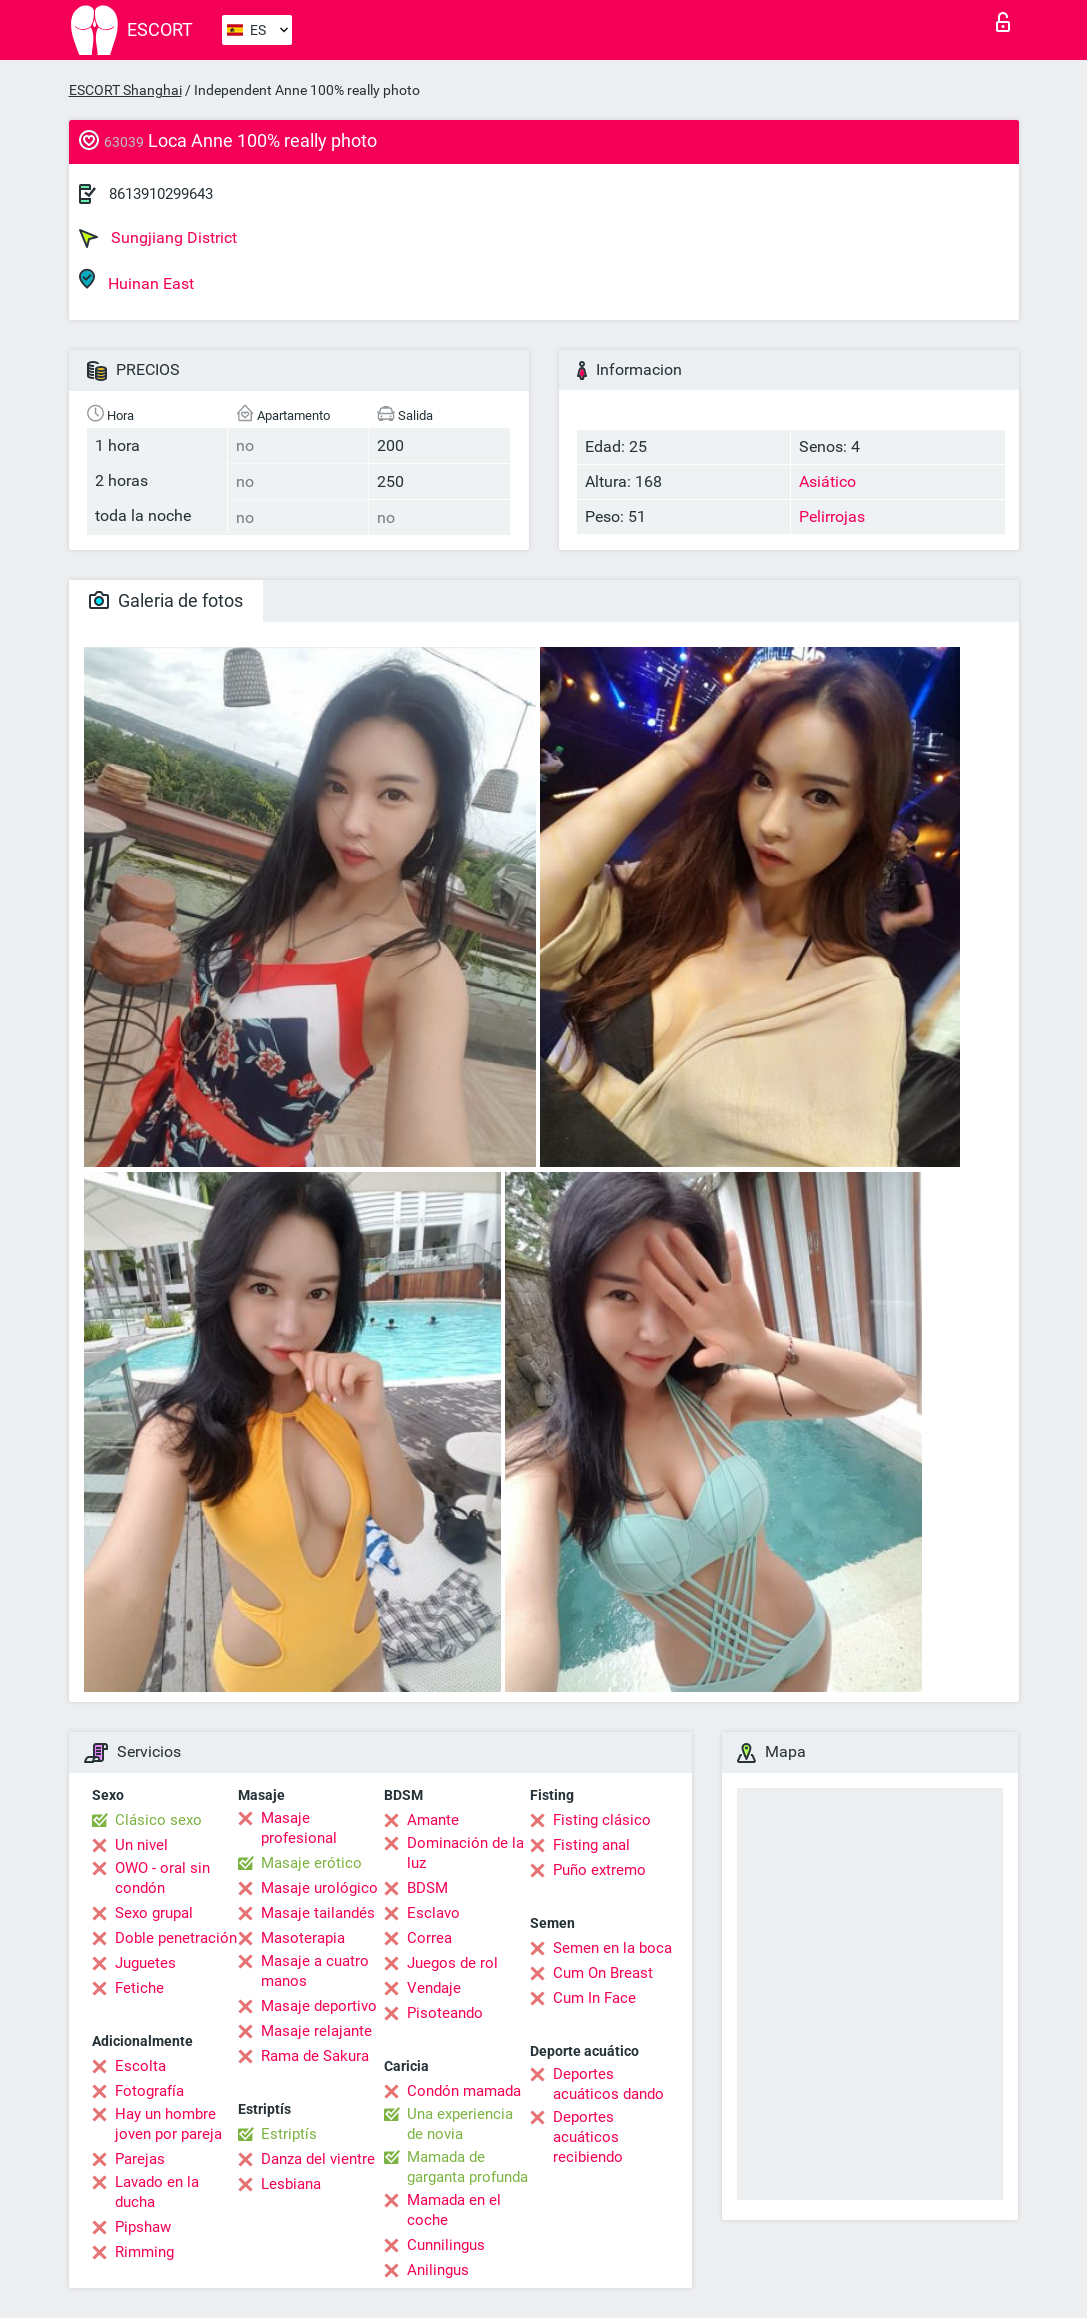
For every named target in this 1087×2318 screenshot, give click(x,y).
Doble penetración (176, 1938)
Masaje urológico (319, 1888)
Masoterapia (303, 1938)
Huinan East (136, 280)
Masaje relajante (316, 2031)
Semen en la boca (612, 1948)
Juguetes (145, 1963)
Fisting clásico (602, 1820)
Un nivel (141, 1845)
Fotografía (149, 2091)
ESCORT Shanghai (125, 90)
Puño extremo (599, 1870)
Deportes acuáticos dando (608, 2084)
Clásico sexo (158, 1820)
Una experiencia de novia (460, 2124)
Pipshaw (143, 2227)
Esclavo (433, 1913)
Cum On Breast (603, 1973)
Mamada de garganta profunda (467, 2167)
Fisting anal (591, 1845)
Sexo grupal (154, 1913)
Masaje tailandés (318, 1913)
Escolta (140, 2066)
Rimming (144, 2252)
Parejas (140, 2159)
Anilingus (438, 2270)
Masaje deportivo (319, 2006)
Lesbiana (291, 2184)
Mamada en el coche (454, 2210)
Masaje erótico (311, 1863)
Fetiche (139, 1988)
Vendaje (434, 1988)
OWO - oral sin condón (162, 1878)
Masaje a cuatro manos (315, 1971)
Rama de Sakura (315, 2056)
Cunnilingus (446, 2245)
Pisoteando (445, 2013)
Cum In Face (594, 1998)
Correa (429, 1938)
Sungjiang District (158, 238)
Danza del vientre (318, 2159)
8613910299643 (161, 194)
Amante (433, 1820)
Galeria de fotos (166, 600)
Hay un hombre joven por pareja (168, 2124)
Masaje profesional (299, 1828)
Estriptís (289, 2134)
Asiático (827, 481)
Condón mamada (464, 2091)
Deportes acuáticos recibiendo (588, 2137)
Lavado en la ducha (157, 2192)
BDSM (427, 1888)
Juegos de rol (452, 1963)
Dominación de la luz (465, 1853)
